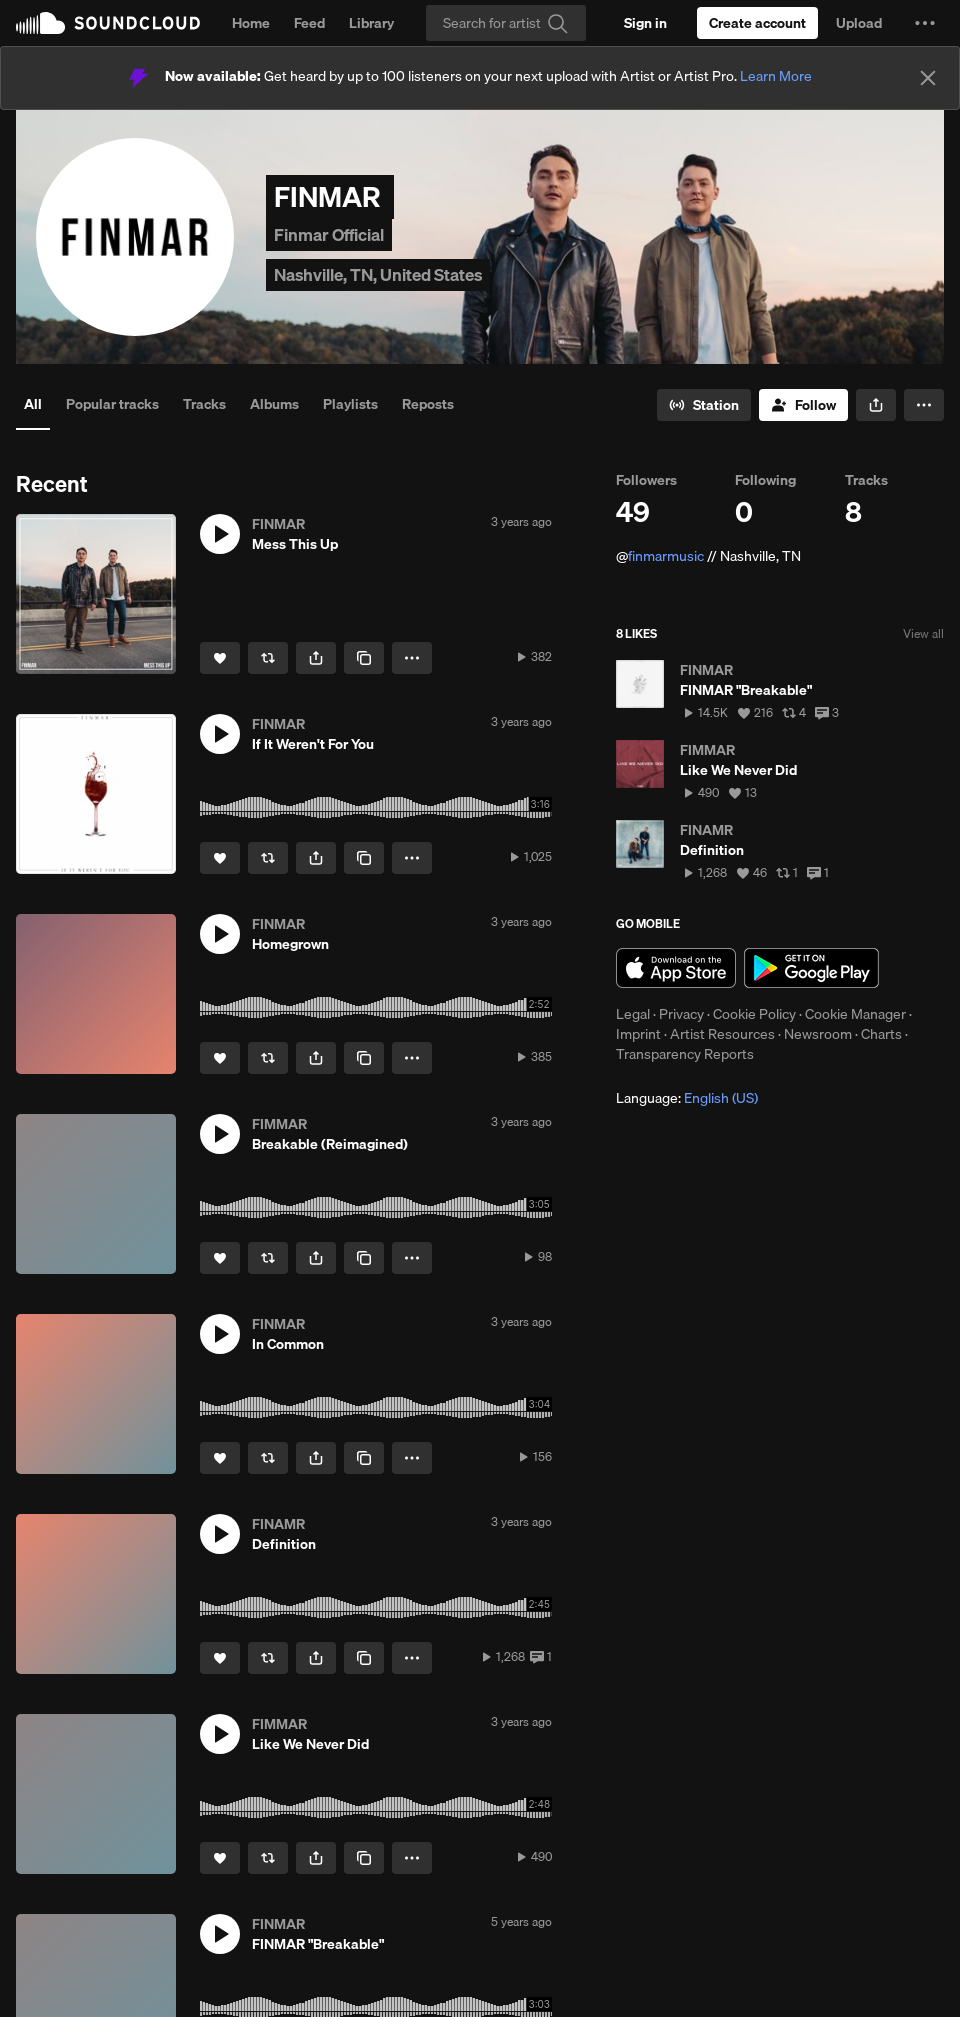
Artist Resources (722, 1034)
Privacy (681, 1014)
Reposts (428, 404)
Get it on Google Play (811, 968)
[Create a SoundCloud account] (757, 23)
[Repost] (268, 658)
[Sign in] (645, 23)
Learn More (776, 76)
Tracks (204, 404)
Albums (274, 404)
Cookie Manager (855, 1014)
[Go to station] (704, 405)
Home (251, 23)
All (33, 404)
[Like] (220, 658)
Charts (881, 1034)
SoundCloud (108, 23)
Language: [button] (687, 1098)
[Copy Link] (364, 658)
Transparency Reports (685, 1054)
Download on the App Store (676, 968)
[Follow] (803, 405)
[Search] (506, 23)
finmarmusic (666, 556)
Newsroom (818, 1034)
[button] (925, 23)
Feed (309, 23)
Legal (633, 1014)
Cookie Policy (754, 1014)
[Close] (928, 78)
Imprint (638, 1034)
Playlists (350, 404)
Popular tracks (112, 404)
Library (371, 23)
